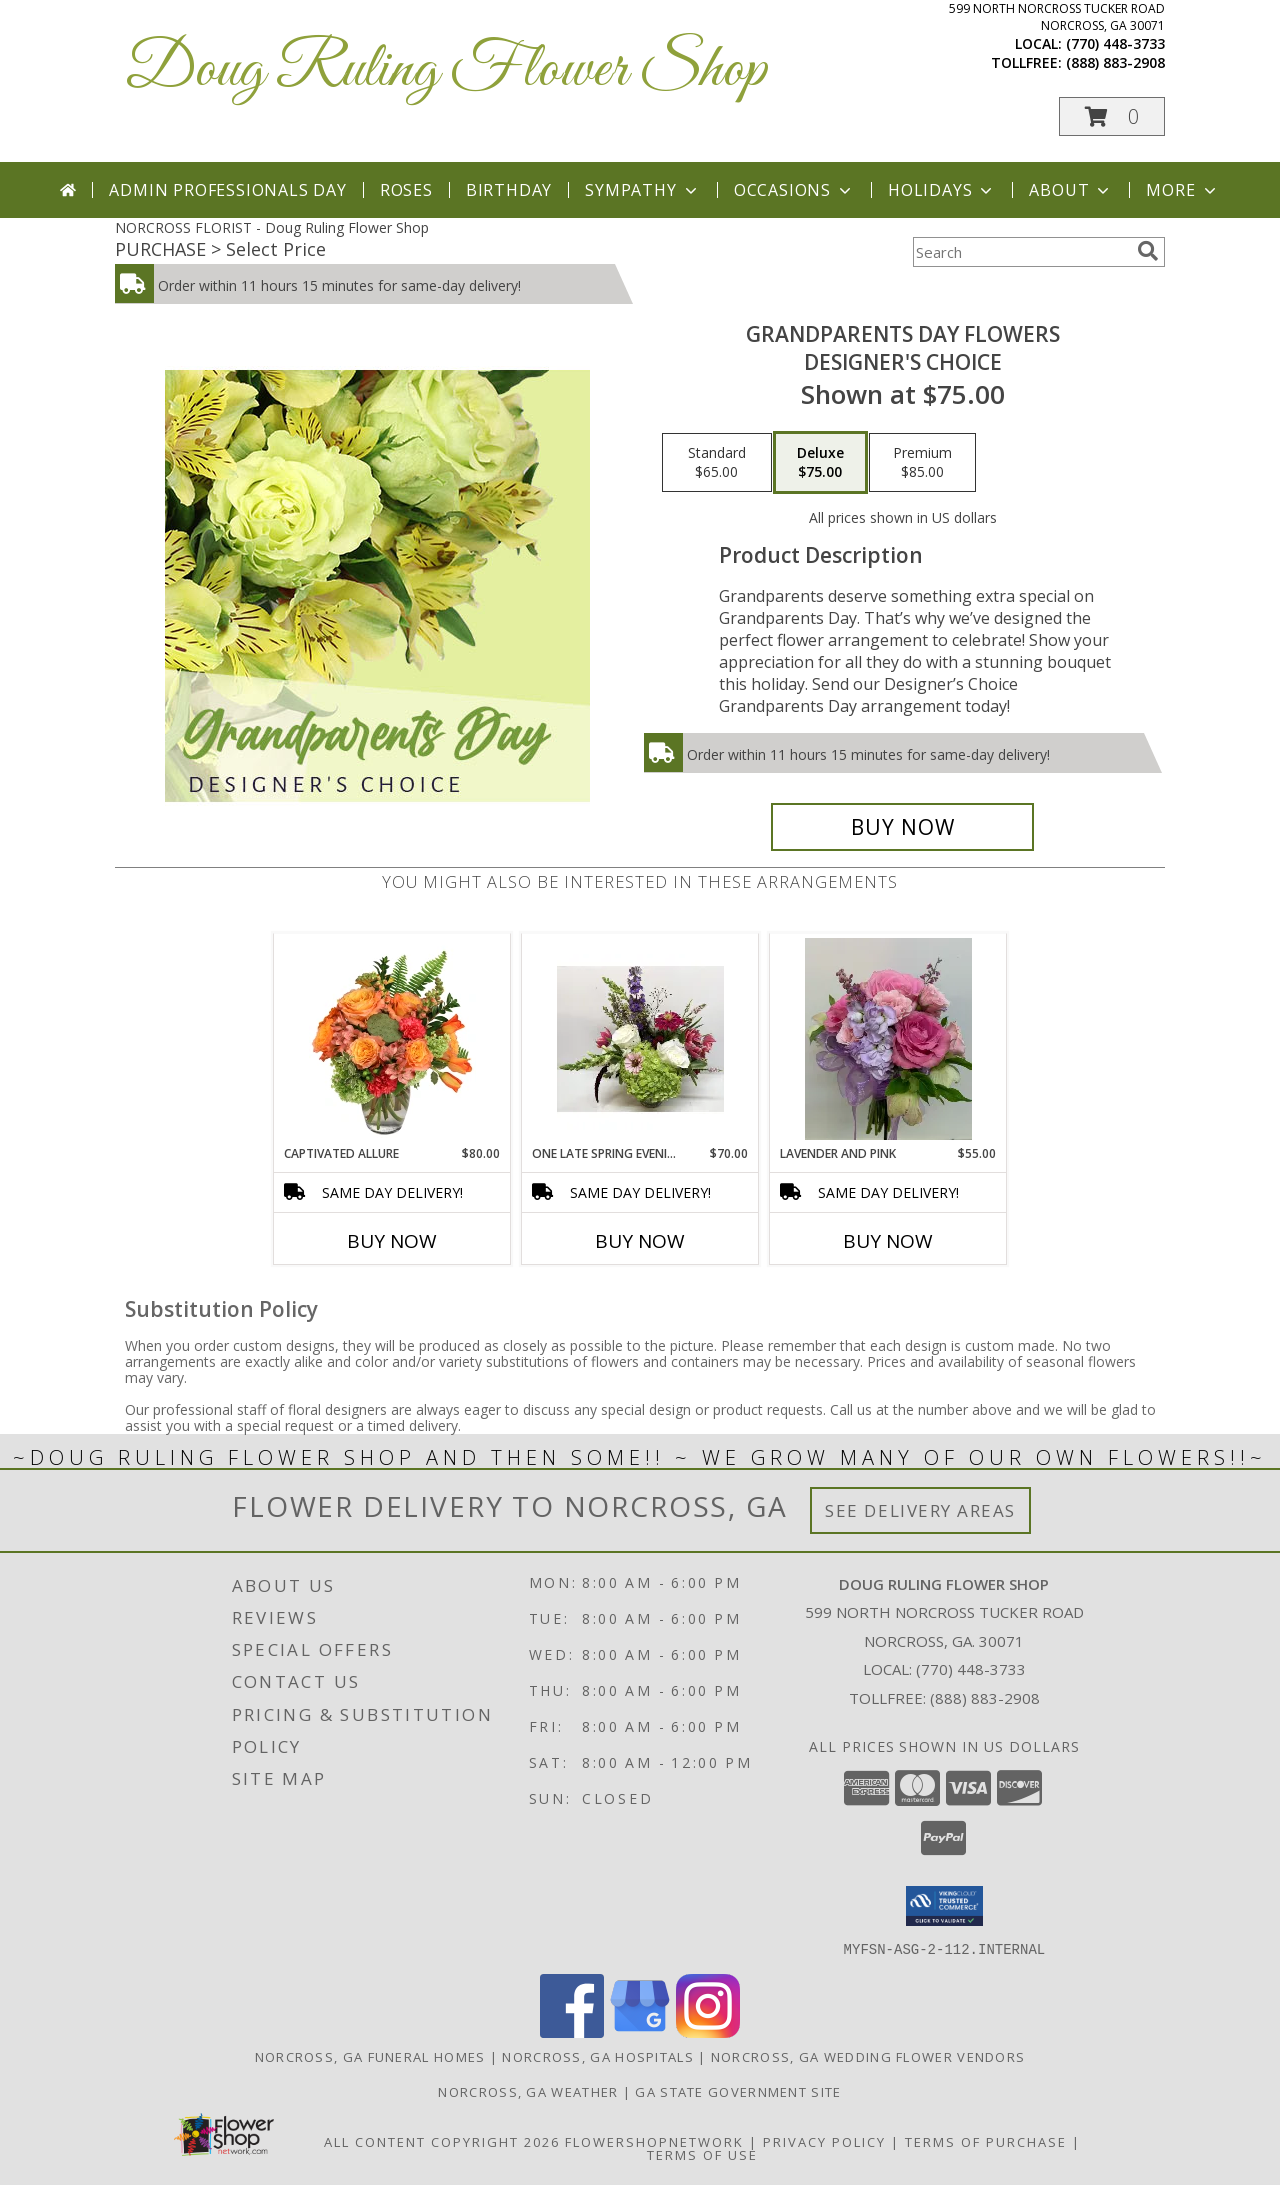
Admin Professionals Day (227, 190)
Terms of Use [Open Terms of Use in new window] (702, 2154)
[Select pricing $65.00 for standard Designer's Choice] (717, 463)
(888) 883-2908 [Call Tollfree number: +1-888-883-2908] (985, 1698)
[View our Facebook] (572, 2031)
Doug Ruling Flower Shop (446, 70)
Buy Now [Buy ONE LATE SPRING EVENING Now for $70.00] (640, 1241)
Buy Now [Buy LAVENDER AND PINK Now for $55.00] (888, 1241)
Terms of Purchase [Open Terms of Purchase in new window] (986, 2141)
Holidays (942, 190)
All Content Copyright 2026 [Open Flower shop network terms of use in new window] (442, 2141)
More (1182, 190)
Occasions (794, 190)
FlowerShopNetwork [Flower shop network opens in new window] (654, 2141)
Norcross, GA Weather (528, 2091)
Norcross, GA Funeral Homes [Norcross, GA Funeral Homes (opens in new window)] (370, 2056)
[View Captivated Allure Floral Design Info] (392, 1039)
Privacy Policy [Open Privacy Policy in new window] (824, 2141)
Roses (406, 190)
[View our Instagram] (708, 2031)
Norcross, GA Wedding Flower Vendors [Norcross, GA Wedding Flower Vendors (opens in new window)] (868, 2056)
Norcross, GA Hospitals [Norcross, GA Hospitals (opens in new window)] (598, 2056)
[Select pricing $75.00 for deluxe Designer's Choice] (820, 463)
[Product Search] (1021, 252)
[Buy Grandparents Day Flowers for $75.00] (902, 827)
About (1071, 190)
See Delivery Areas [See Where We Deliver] (920, 1510)
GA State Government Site (738, 2091)
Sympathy (642, 190)
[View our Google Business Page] (640, 2031)
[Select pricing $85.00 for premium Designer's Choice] (922, 463)
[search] (1148, 251)
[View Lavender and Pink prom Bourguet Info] (888, 1039)
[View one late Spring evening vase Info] (640, 1039)
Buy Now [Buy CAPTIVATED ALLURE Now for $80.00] (392, 1241)
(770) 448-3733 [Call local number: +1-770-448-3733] (1115, 43)
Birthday (509, 190)
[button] (1112, 116)
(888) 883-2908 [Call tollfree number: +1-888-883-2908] (1115, 62)
